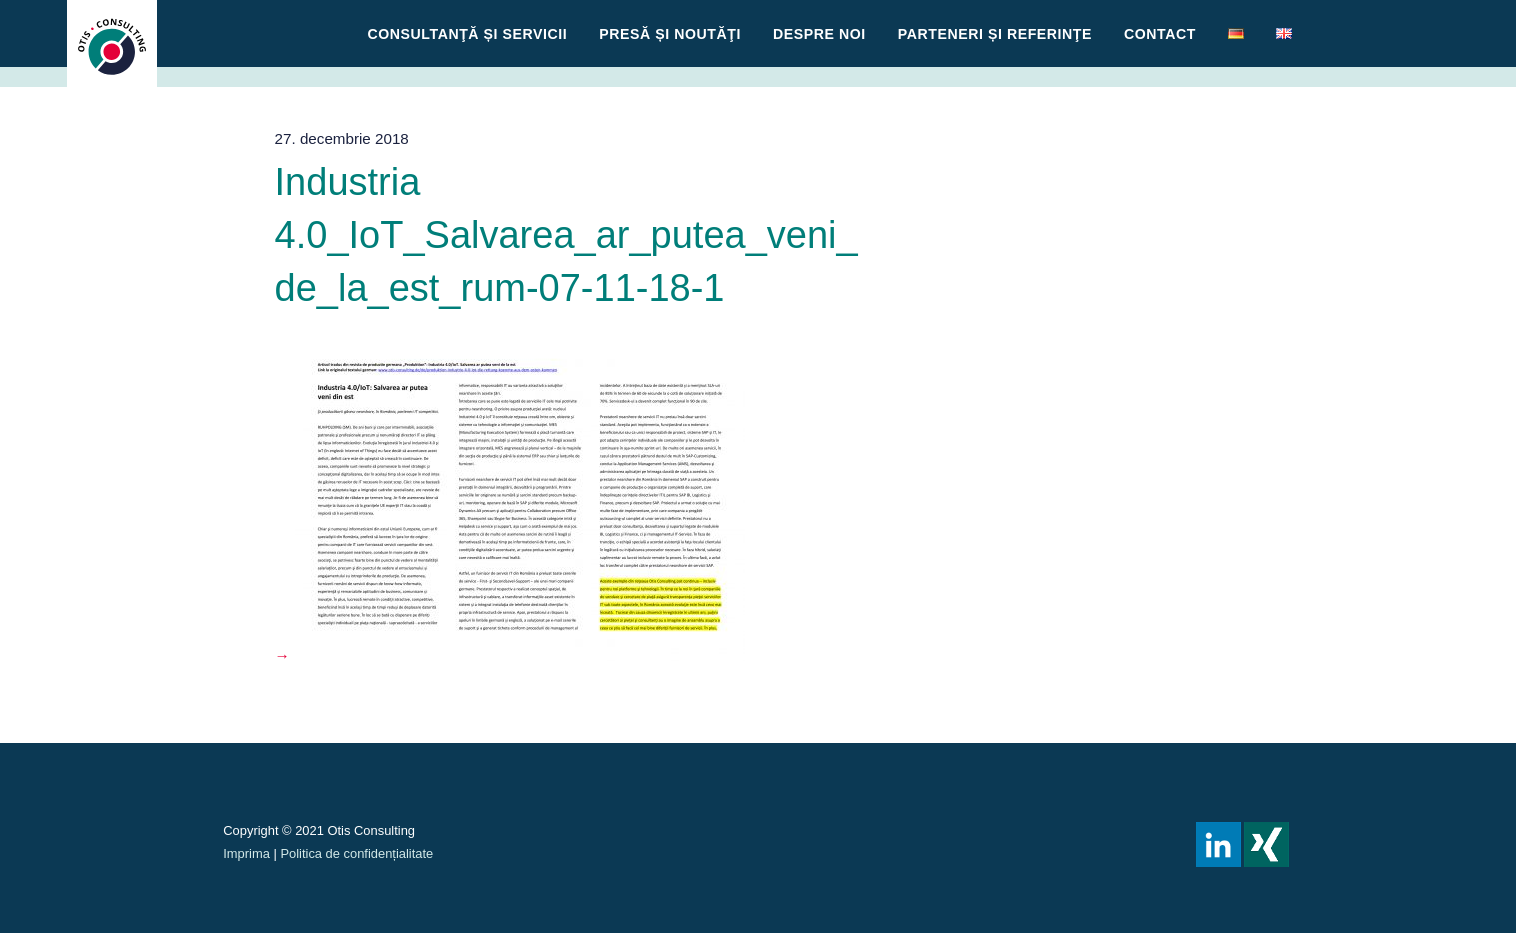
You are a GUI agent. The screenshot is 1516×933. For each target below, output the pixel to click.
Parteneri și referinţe (995, 34)
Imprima (246, 853)
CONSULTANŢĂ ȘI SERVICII (468, 34)
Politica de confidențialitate (356, 853)
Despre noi (819, 34)
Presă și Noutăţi (670, 34)
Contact (1160, 34)
